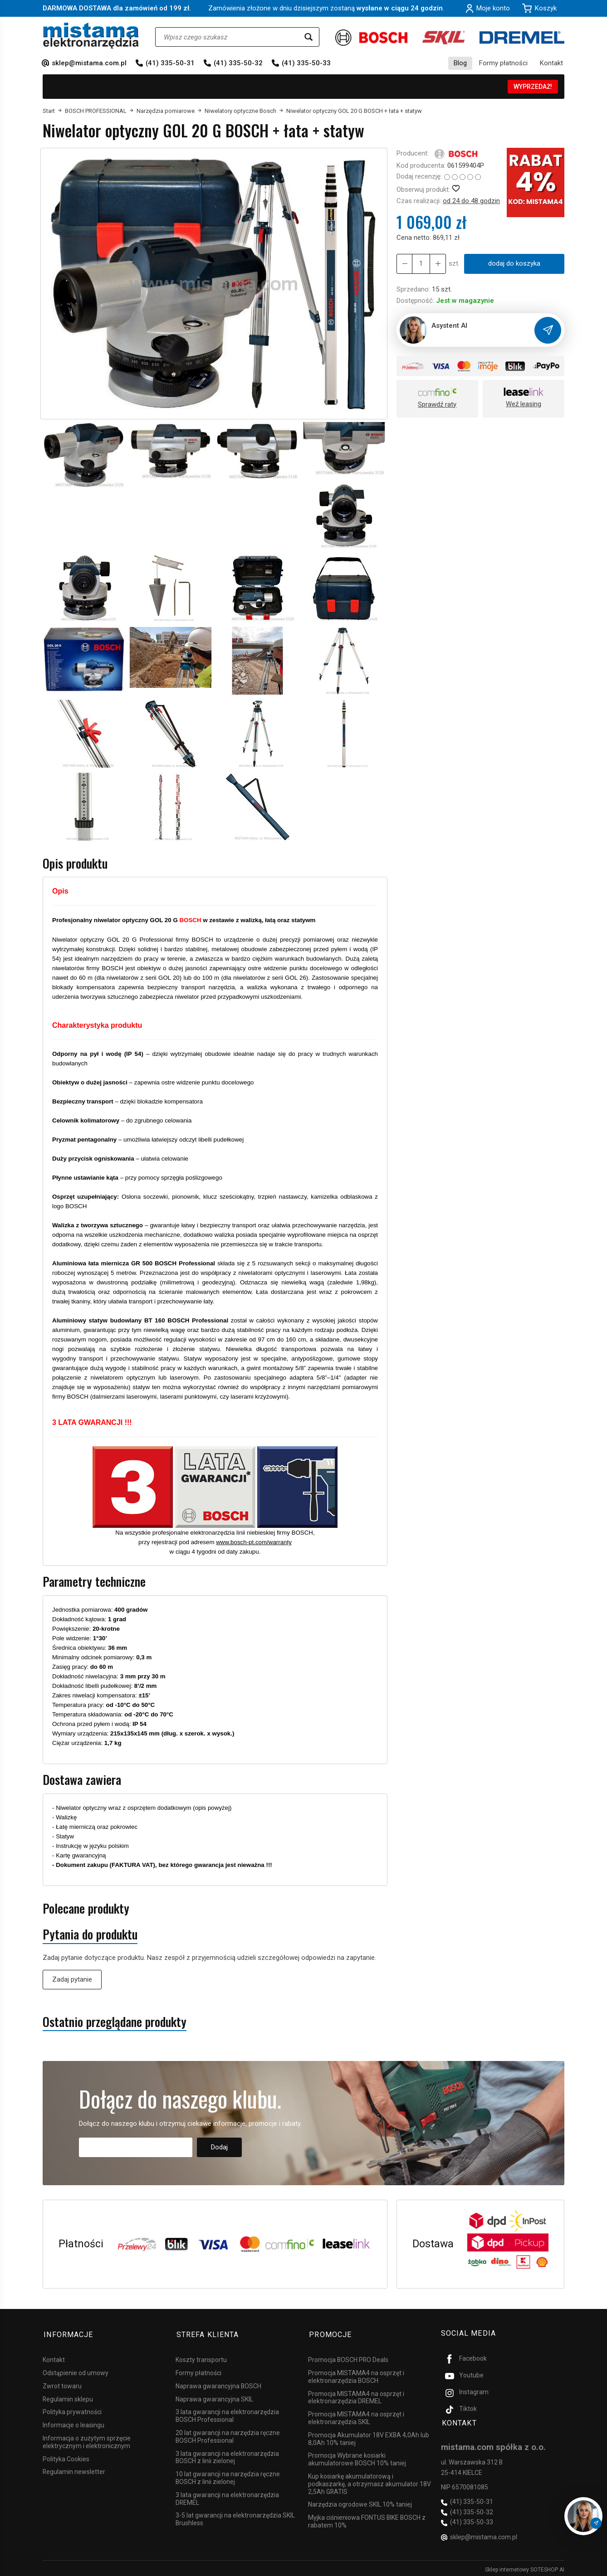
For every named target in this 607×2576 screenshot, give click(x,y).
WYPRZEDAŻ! (533, 86)
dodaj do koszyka (514, 263)
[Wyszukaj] (308, 37)
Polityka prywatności (72, 2409)
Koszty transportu (201, 2357)
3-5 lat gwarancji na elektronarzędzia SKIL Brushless (235, 2516)
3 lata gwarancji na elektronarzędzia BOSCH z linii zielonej (227, 2454)
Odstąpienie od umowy (75, 2370)
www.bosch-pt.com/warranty (254, 1542)
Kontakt (551, 63)
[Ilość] (420, 263)
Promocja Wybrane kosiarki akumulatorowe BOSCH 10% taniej (357, 2457)
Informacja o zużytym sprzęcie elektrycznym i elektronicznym (87, 2439)
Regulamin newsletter (74, 2469)
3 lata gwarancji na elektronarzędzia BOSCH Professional (227, 2413)
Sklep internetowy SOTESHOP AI (524, 2567)
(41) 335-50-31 (170, 63)
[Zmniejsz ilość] (437, 263)
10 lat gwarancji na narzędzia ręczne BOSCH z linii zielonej (228, 2475)
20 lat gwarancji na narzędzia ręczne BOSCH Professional (228, 2433)
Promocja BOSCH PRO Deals (348, 2357)
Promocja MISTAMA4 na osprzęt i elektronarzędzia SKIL (356, 2415)
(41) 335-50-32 (238, 63)
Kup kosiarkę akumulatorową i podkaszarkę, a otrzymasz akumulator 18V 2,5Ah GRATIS (369, 2481)
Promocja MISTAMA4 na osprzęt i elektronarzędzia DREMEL (356, 2394)
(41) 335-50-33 (306, 63)
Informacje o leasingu (73, 2422)
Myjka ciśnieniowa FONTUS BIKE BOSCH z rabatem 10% (367, 2518)
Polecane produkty (86, 1908)
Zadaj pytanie (72, 1979)
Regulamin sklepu (68, 2396)
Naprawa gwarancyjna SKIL (214, 2396)
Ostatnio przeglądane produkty (114, 2022)
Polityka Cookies (66, 2456)
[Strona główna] (91, 36)
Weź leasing (523, 404)
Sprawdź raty (437, 404)
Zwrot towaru (62, 2383)
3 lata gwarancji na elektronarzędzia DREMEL (227, 2496)
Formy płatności (503, 63)
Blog (460, 63)
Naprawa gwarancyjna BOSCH (218, 2383)
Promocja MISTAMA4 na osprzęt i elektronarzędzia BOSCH (356, 2374)
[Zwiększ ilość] (404, 263)
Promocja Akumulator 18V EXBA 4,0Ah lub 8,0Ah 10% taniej (368, 2436)
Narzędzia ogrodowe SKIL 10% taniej (360, 2502)
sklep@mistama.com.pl (89, 63)
